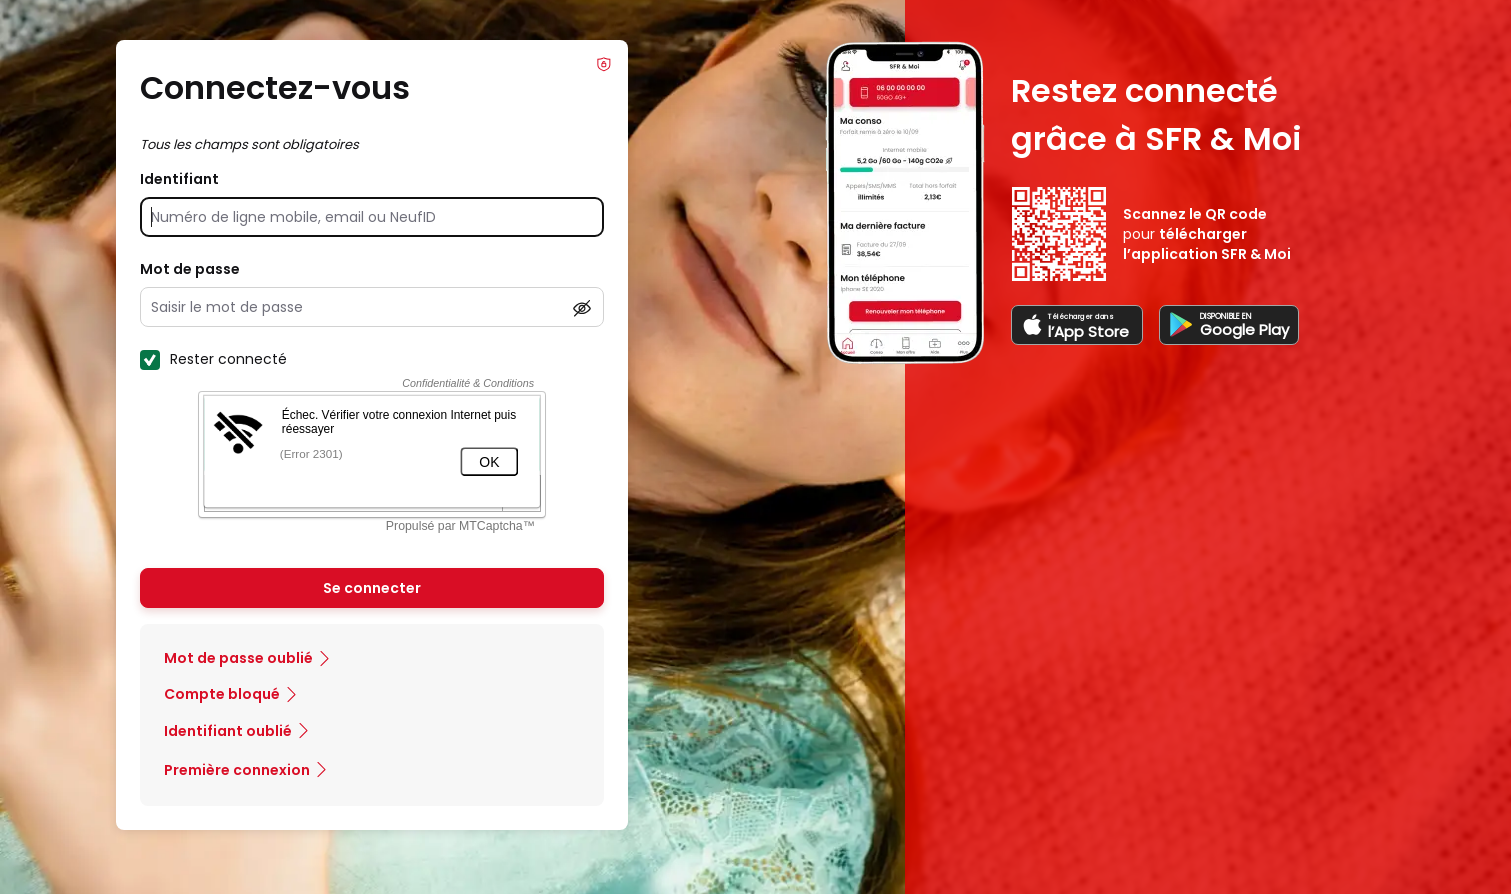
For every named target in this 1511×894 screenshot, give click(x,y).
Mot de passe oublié (238, 658)
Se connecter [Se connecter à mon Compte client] (372, 588)
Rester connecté (213, 359)
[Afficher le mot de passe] (582, 308)
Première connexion (237, 770)
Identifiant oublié (228, 731)
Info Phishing (604, 64)
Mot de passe (190, 269)
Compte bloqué (222, 694)
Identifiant (179, 179)
